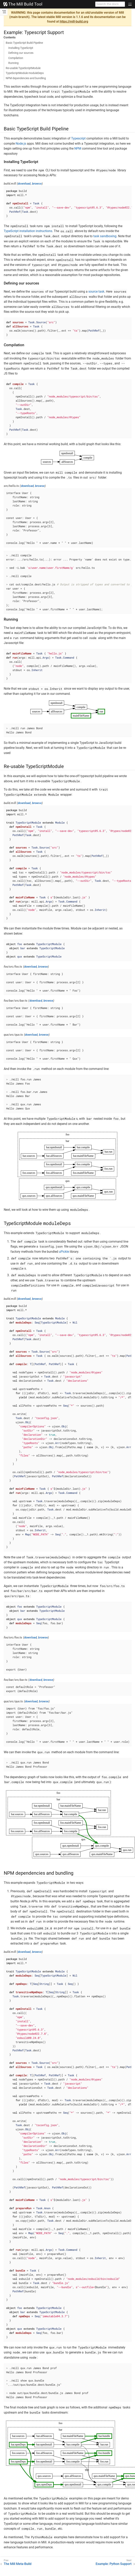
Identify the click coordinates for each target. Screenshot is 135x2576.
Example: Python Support (113, 2564)
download (24, 183)
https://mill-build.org (74, 21)
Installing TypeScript (20, 47)
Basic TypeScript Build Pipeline (24, 42)
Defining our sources (20, 52)
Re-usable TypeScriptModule (23, 68)
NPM (77, 148)
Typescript (78, 138)
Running (13, 62)
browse (37, 183)
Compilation (15, 58)
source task (96, 291)
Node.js (21, 143)
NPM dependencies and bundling (26, 78)
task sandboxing (104, 236)
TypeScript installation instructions (28, 231)
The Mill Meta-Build (17, 2564)
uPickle (64, 1251)
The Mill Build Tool (22, 4)
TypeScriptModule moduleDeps (25, 73)
